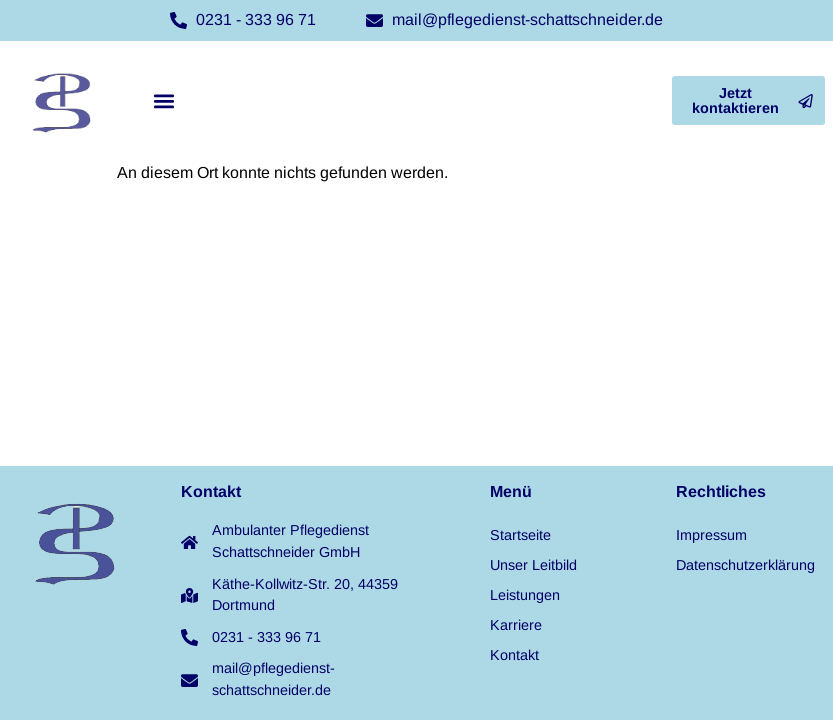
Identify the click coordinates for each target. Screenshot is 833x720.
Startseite (520, 535)
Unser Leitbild (533, 565)
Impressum (711, 535)
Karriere (516, 625)
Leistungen (525, 595)
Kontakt (514, 655)
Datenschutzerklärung (745, 565)
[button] (163, 100)
